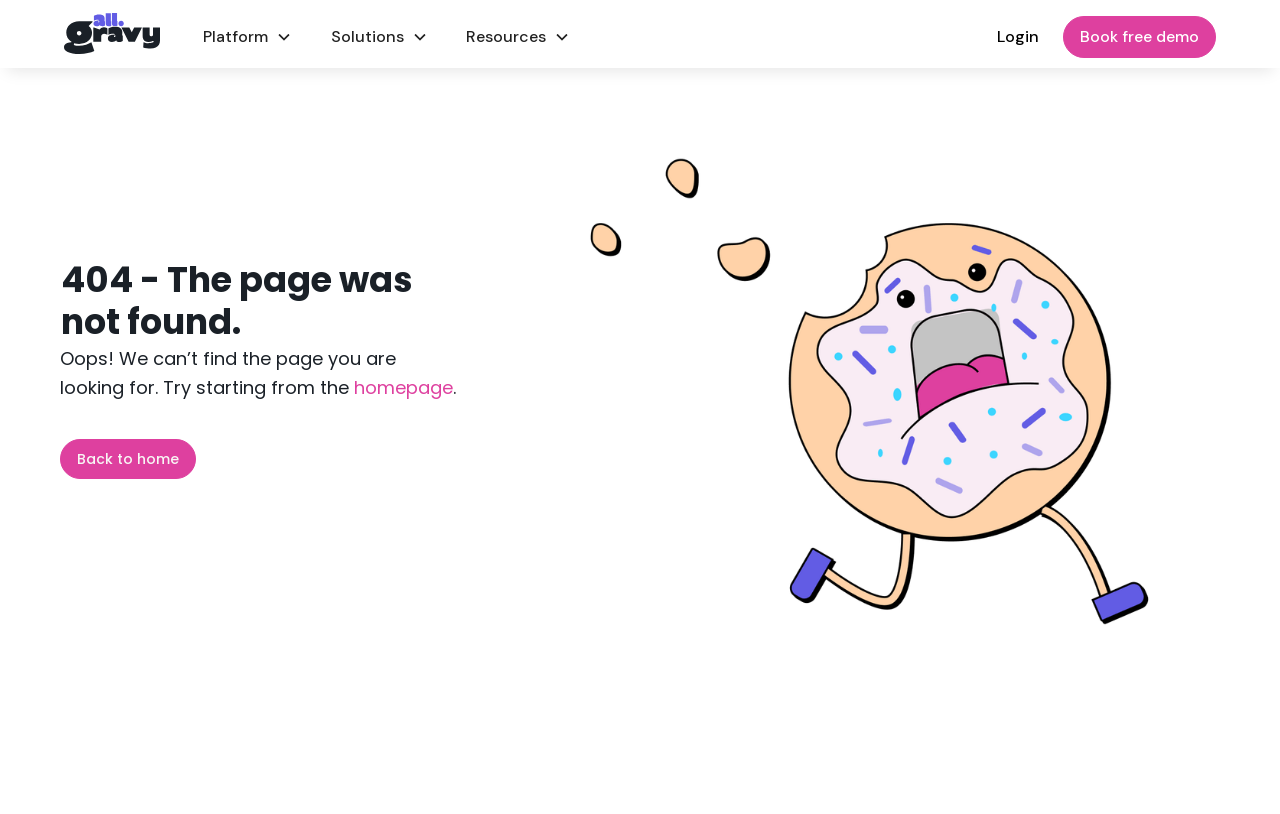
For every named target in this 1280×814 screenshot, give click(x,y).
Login (1018, 36)
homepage (401, 387)
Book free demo (1139, 36)
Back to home (128, 459)
